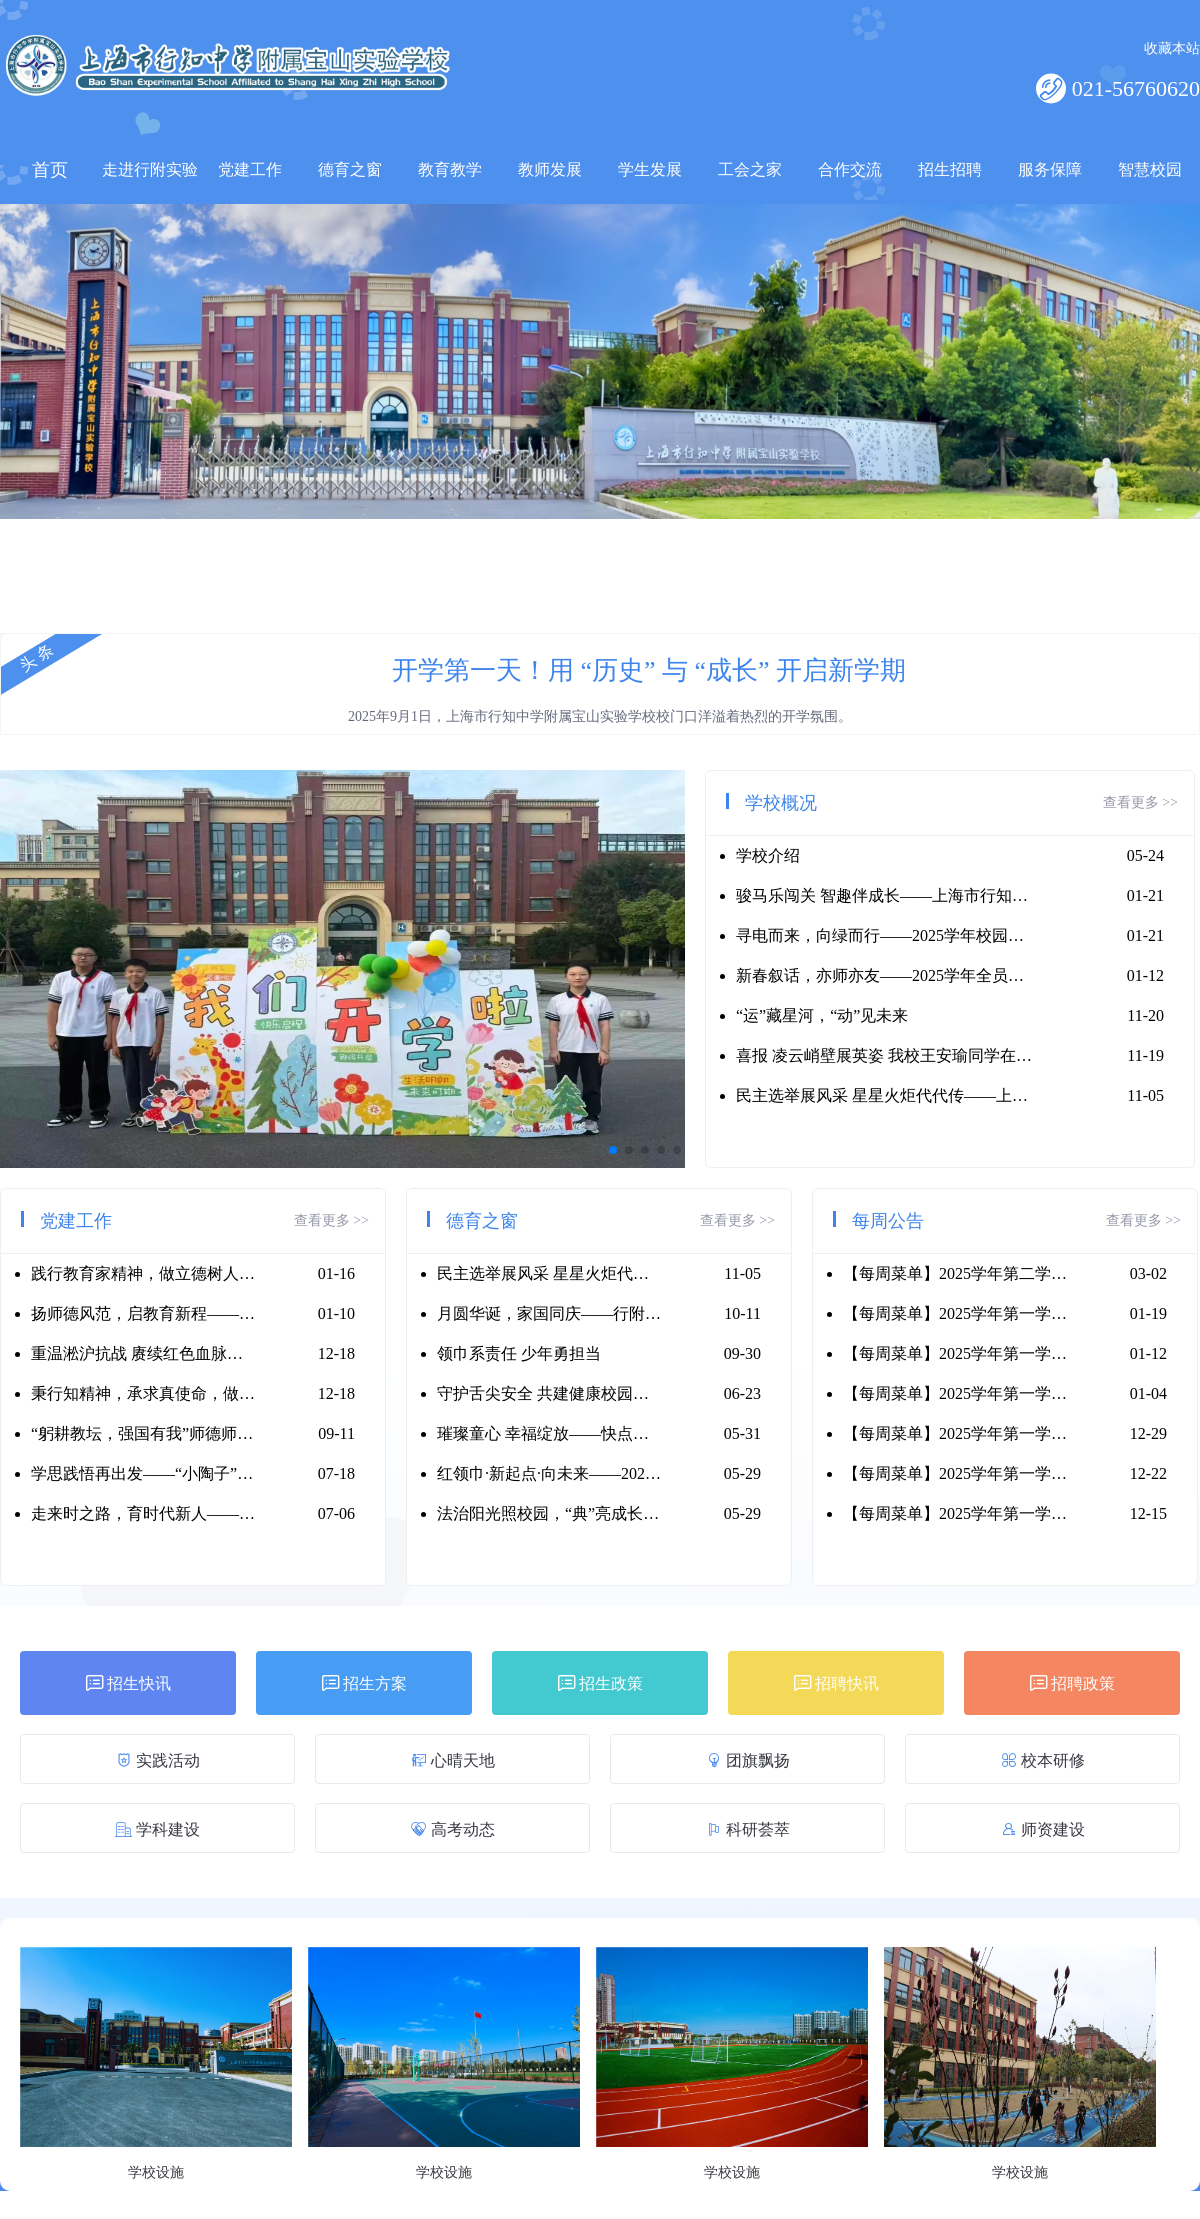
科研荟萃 (748, 1829)
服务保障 (1050, 169)
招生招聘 (950, 169)
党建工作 (250, 169)
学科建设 (157, 1829)
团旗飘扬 (748, 1760)
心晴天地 (453, 1760)
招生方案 (364, 1683)
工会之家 (750, 169)
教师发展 (550, 169)
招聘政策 (1072, 1683)
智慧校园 (1150, 169)
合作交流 (850, 169)
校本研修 (1043, 1760)
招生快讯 (128, 1683)
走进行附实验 (150, 169)
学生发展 (650, 169)
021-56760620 (1133, 88)
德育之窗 (350, 169)
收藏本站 (1172, 48)
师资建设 (1043, 1829)
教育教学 (450, 169)
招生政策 (600, 1683)
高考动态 (453, 1829)
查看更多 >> (1140, 802)
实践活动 (158, 1760)
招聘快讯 (836, 1683)
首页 (50, 170)
